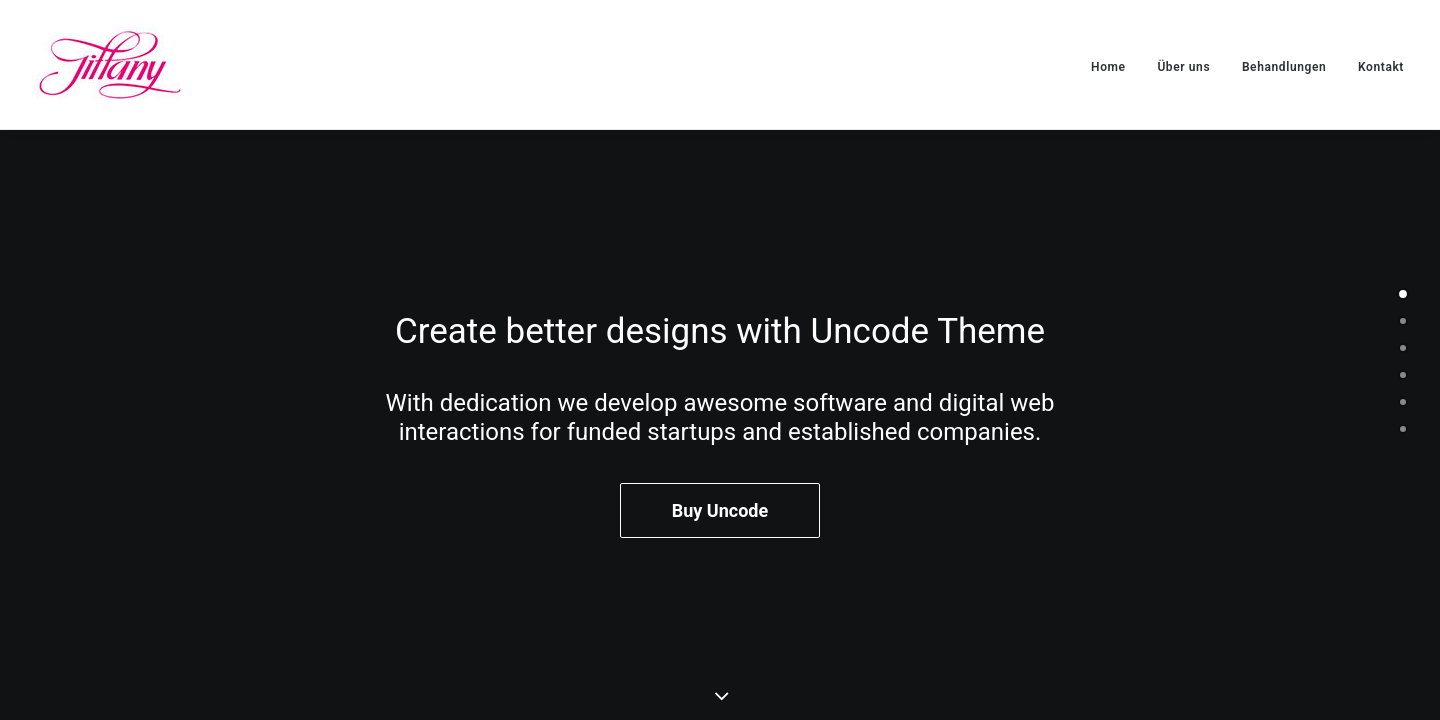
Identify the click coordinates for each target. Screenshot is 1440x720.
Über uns (1183, 67)
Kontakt (1381, 67)
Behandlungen (1284, 67)
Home (1108, 67)
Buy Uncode (720, 511)
